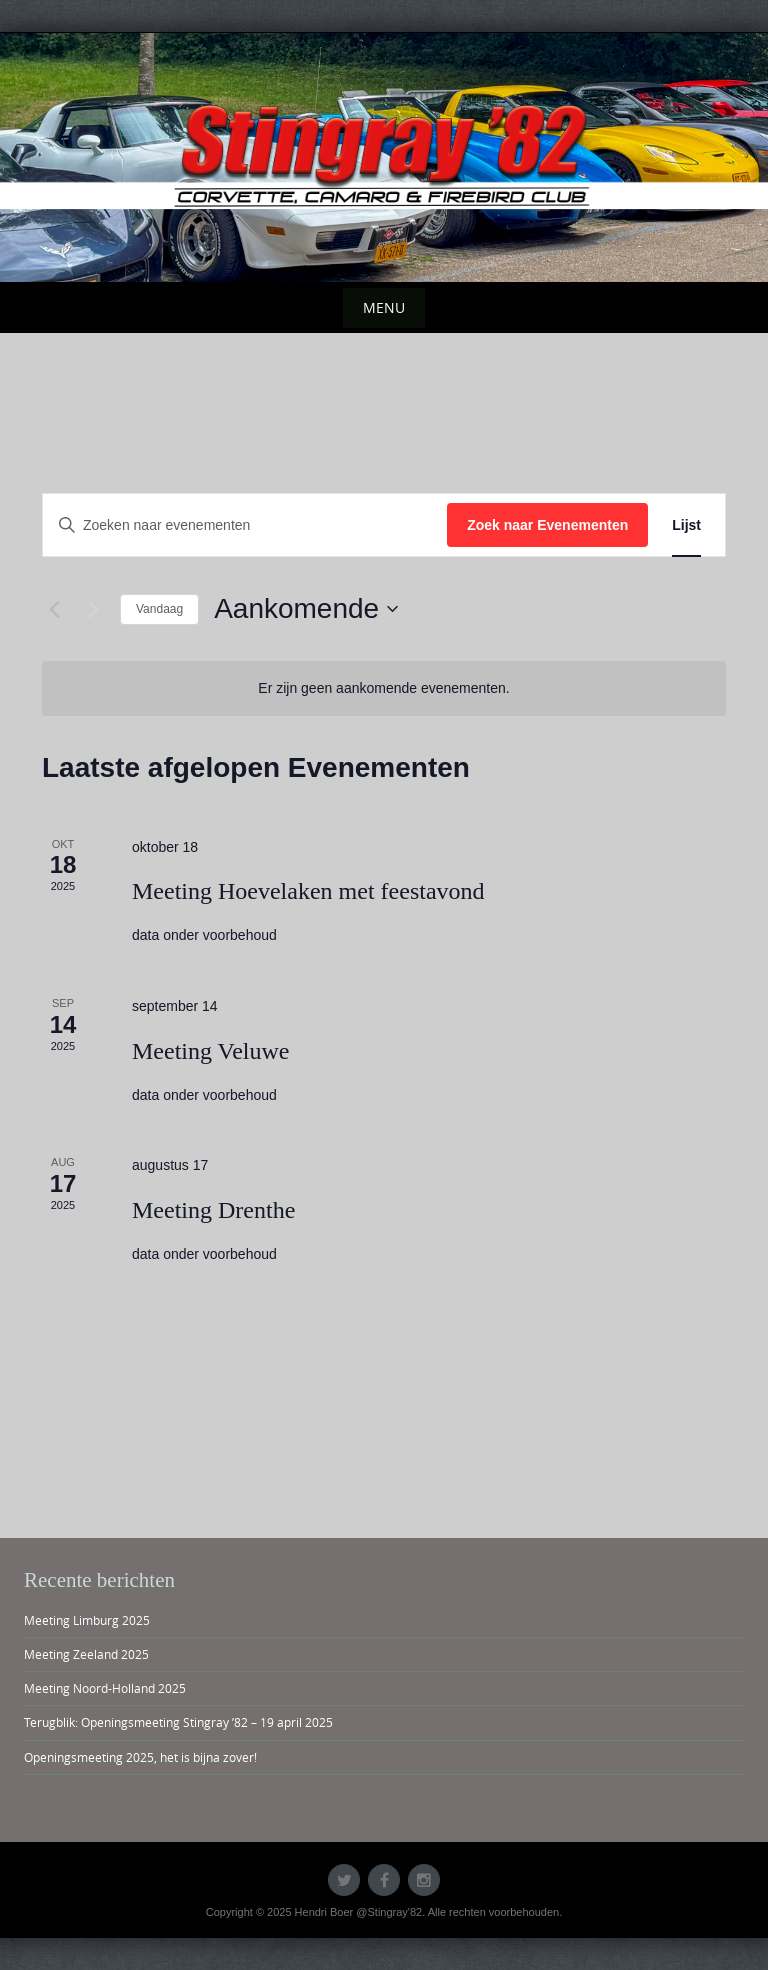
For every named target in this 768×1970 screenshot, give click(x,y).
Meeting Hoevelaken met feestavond (308, 891)
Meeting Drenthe (213, 1210)
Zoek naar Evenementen (547, 525)
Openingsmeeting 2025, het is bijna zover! (140, 1757)
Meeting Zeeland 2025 (86, 1654)
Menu (384, 307)
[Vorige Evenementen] (54, 609)
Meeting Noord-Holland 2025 (105, 1688)
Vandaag (159, 609)
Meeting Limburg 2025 (87, 1620)
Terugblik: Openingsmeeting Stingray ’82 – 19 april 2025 (178, 1722)
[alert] (384, 688)
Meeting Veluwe (211, 1051)
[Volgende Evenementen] (93, 609)
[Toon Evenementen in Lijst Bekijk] (686, 525)
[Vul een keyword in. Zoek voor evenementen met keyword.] (245, 525)
